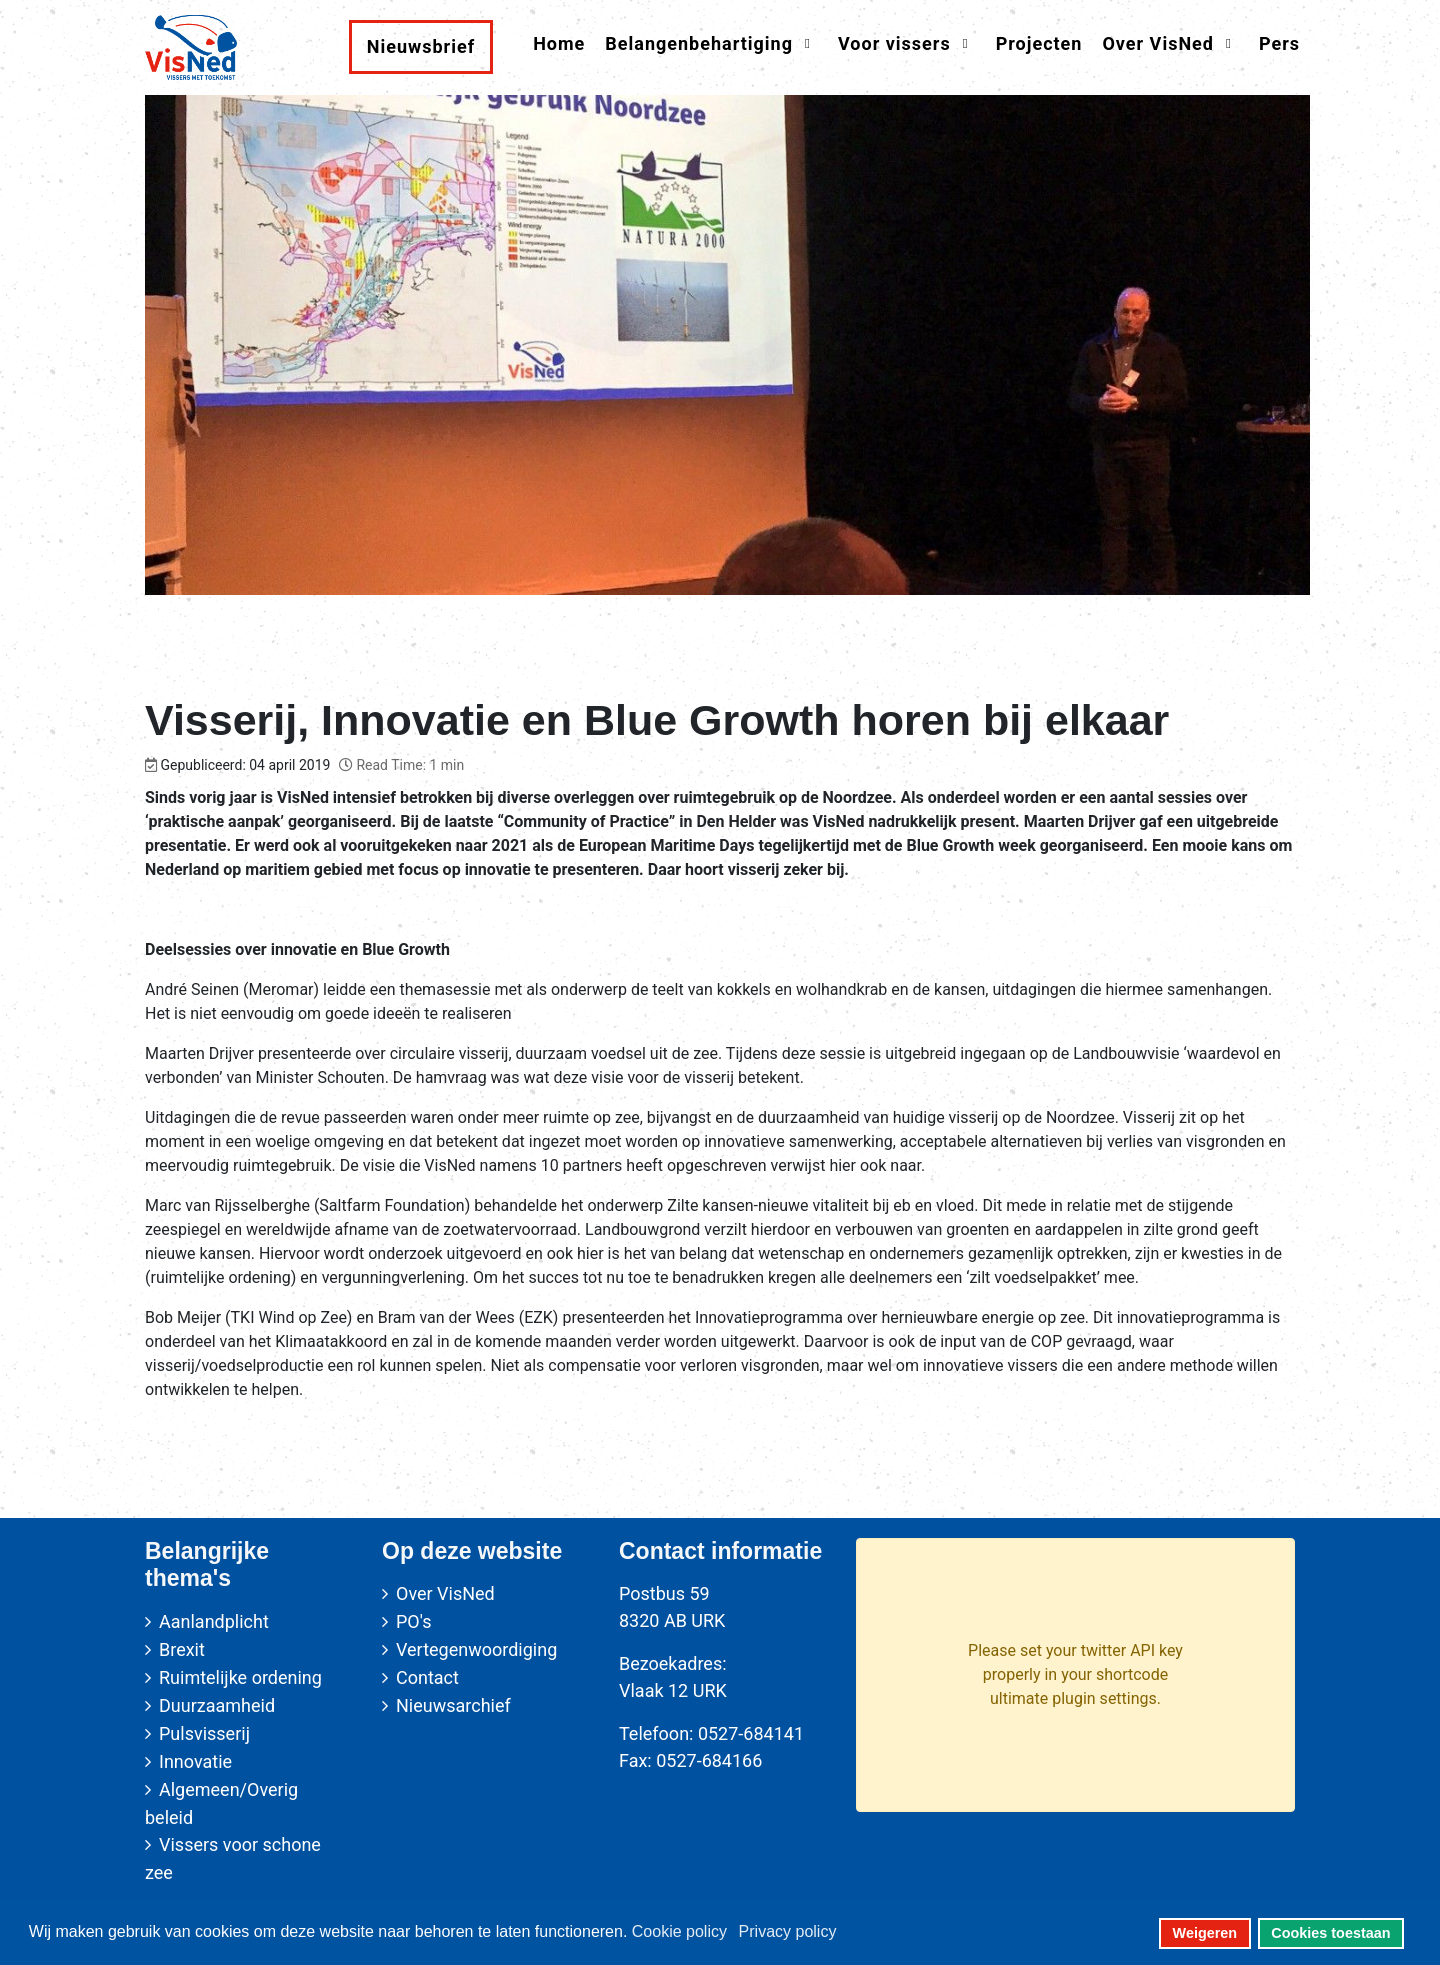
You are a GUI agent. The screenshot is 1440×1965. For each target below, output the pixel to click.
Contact (427, 1677)
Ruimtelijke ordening (240, 1677)
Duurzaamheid (217, 1705)
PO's (413, 1621)
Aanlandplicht (214, 1621)
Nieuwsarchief (453, 1705)
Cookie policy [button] (679, 1931)
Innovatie (195, 1761)
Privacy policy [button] (788, 1931)
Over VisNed (445, 1593)
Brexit (182, 1649)
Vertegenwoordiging (476, 1649)
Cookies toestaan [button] (1330, 1933)
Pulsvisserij (204, 1733)
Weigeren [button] (1205, 1933)
